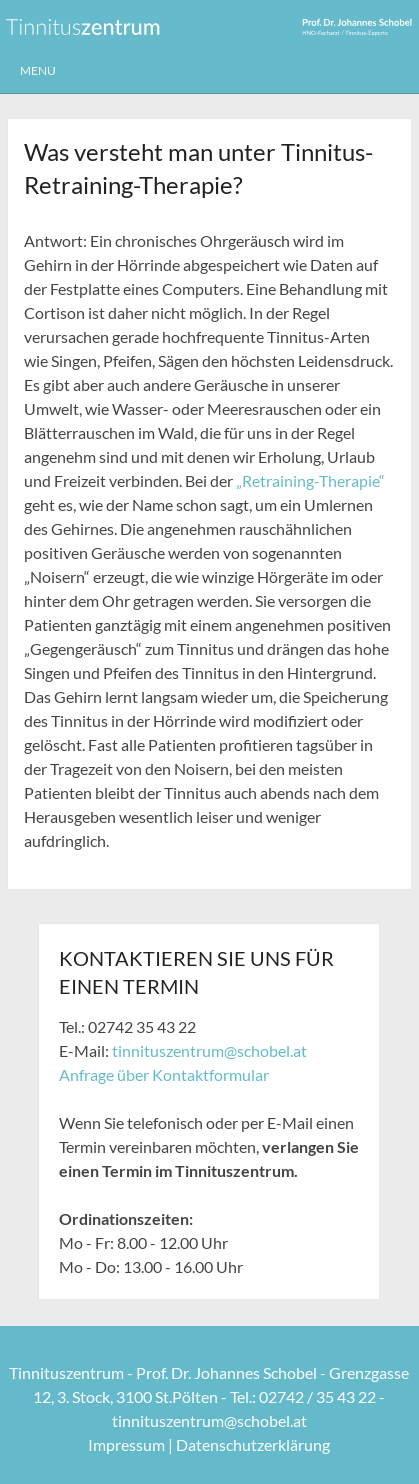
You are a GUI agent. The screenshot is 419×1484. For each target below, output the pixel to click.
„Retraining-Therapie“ (310, 480)
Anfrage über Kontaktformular (164, 1074)
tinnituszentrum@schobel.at (209, 1050)
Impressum (126, 1444)
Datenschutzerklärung (253, 1444)
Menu (38, 70)
